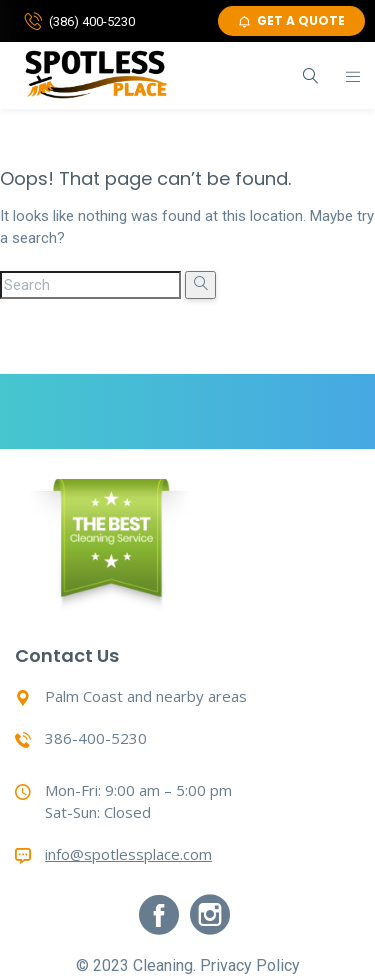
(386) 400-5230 (92, 21)
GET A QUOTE (291, 20)
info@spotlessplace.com (128, 854)
